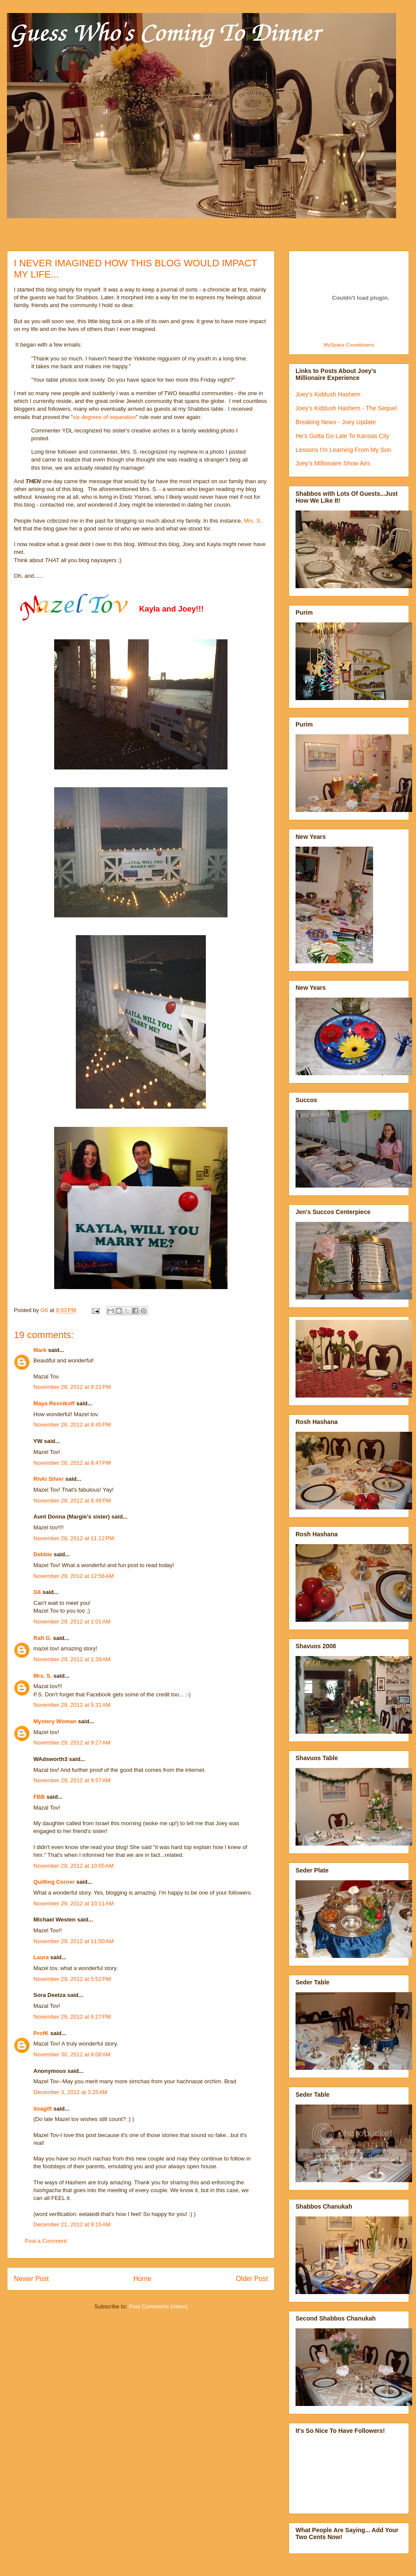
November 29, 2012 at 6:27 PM (72, 2016)
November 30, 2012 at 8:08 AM (71, 2054)
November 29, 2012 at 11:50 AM (73, 1941)
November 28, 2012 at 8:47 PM (72, 1463)
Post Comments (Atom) (158, 2306)
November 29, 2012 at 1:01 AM (71, 1621)
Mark (39, 1350)
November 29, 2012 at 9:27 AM (71, 1742)
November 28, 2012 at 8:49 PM (72, 1500)
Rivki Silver (48, 1479)
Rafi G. (42, 1638)
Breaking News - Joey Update (336, 422)
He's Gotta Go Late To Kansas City (342, 435)
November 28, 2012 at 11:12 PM (73, 1538)
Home (142, 2278)
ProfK (41, 2033)
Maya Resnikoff (54, 1403)
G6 (37, 1592)
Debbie (42, 1554)
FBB (39, 1797)
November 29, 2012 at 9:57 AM (71, 1780)
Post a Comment (46, 2241)
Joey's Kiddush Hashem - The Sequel (346, 408)
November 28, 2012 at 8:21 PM (72, 1387)
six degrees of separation (104, 417)
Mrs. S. (253, 520)
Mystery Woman (54, 1721)
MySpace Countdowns (349, 344)
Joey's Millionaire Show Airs (333, 463)
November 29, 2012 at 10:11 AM (73, 1903)
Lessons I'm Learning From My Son (343, 449)
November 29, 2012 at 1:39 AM (71, 1659)
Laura (41, 1957)
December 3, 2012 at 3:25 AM (70, 2092)
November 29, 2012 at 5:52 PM (72, 1979)
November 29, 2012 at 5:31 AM (71, 1705)
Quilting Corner (54, 1882)
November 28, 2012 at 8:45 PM (72, 1424)
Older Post (252, 2278)
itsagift (42, 2108)
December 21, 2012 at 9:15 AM (71, 2224)
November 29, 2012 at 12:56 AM (73, 1576)
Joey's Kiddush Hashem (328, 394)
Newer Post (31, 2278)
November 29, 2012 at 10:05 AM (73, 1865)
